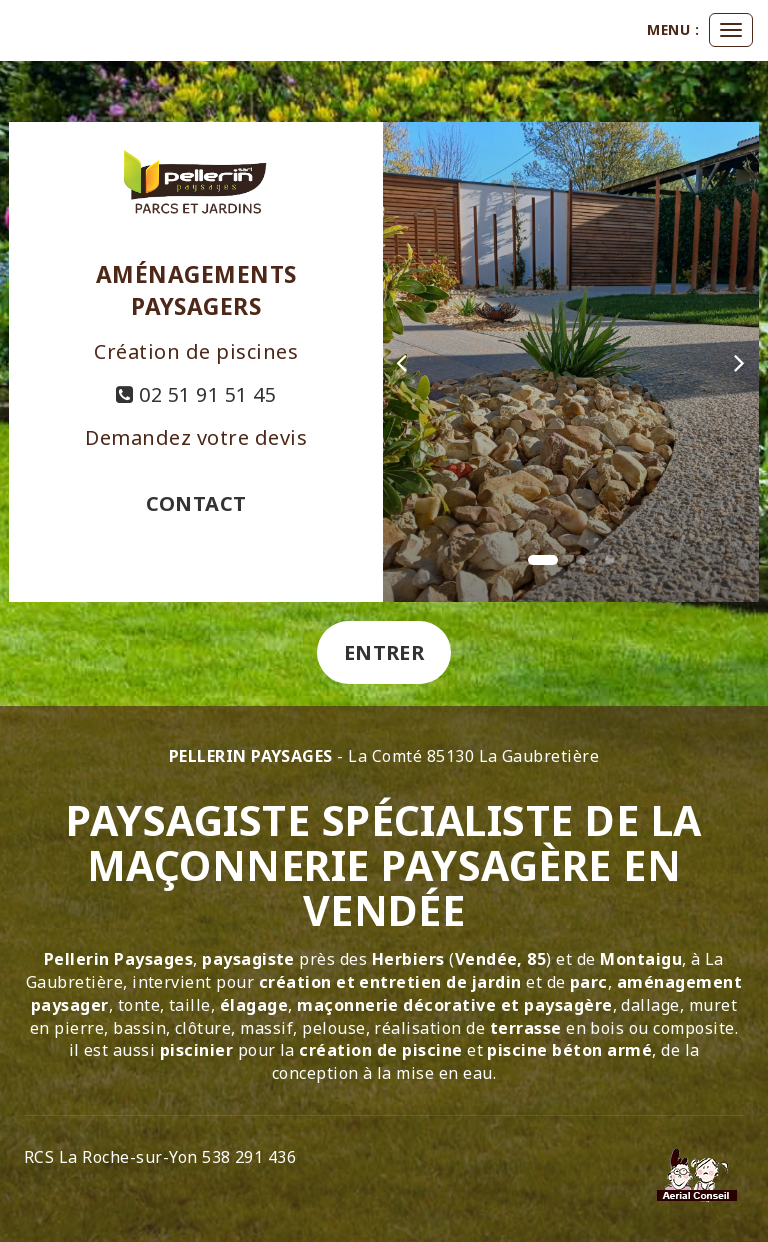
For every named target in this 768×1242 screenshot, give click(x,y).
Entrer (384, 652)
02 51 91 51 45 (196, 394)
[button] (402, 362)
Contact (196, 503)
